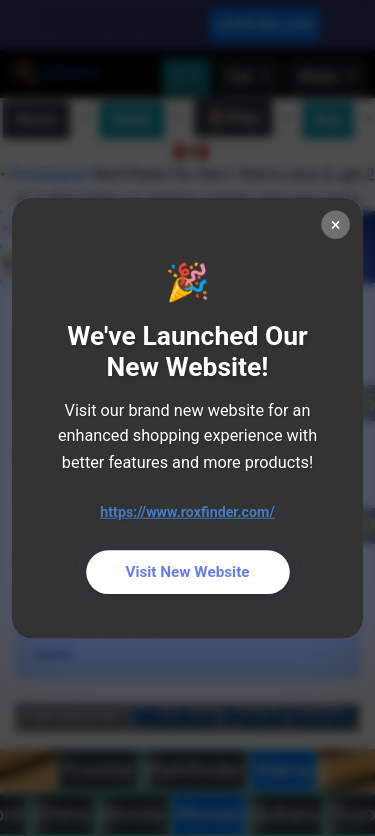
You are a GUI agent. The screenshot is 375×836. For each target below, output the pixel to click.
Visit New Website (187, 572)
